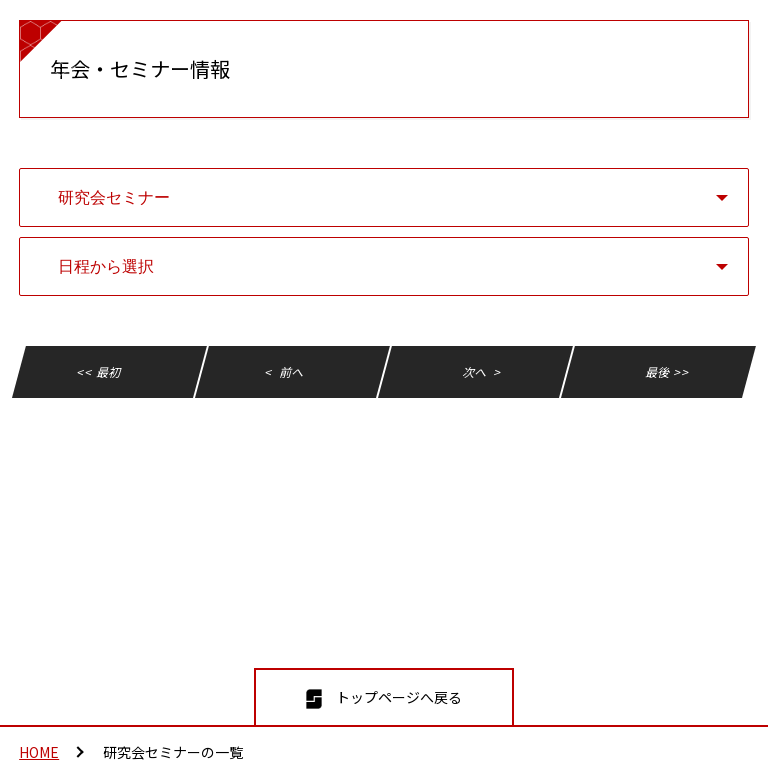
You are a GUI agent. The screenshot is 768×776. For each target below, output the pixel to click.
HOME (39, 752)
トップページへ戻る (399, 697)
